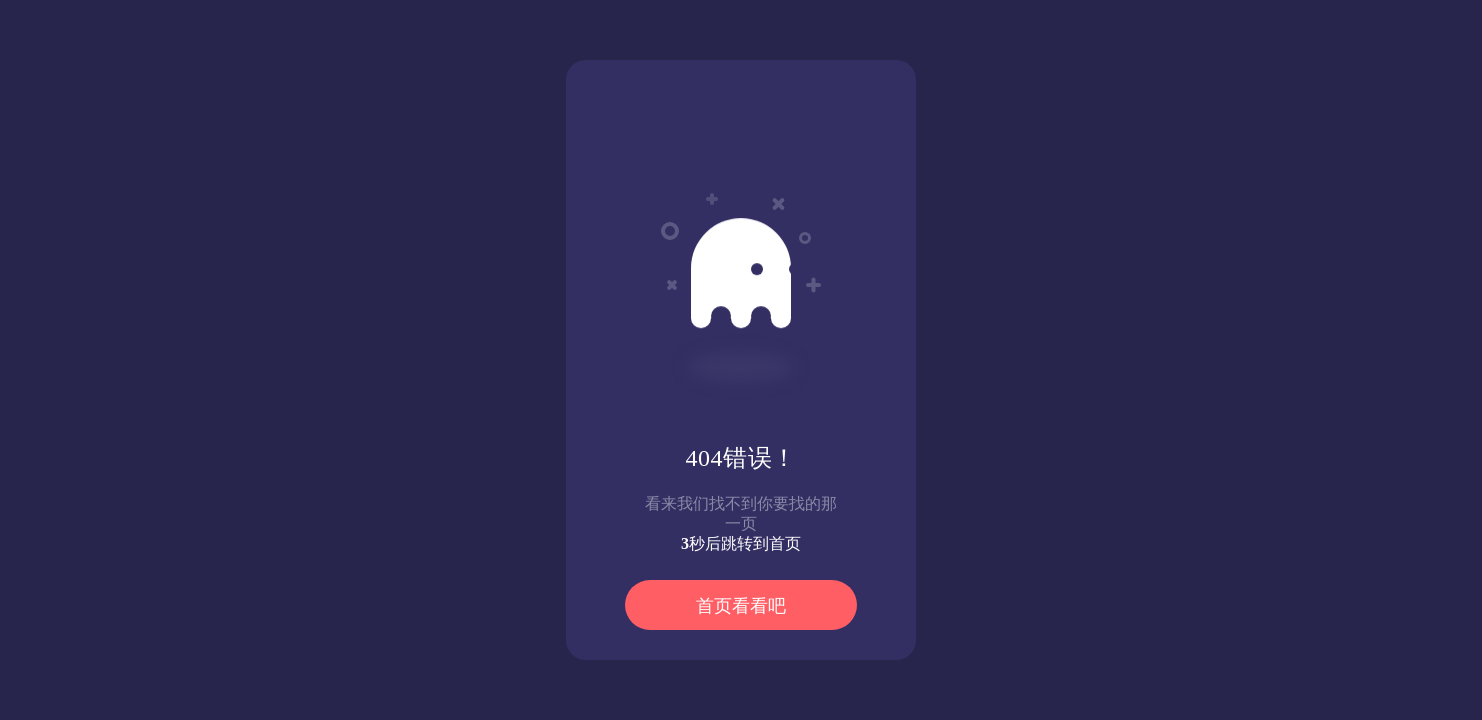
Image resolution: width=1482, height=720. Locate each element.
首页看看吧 (741, 606)
